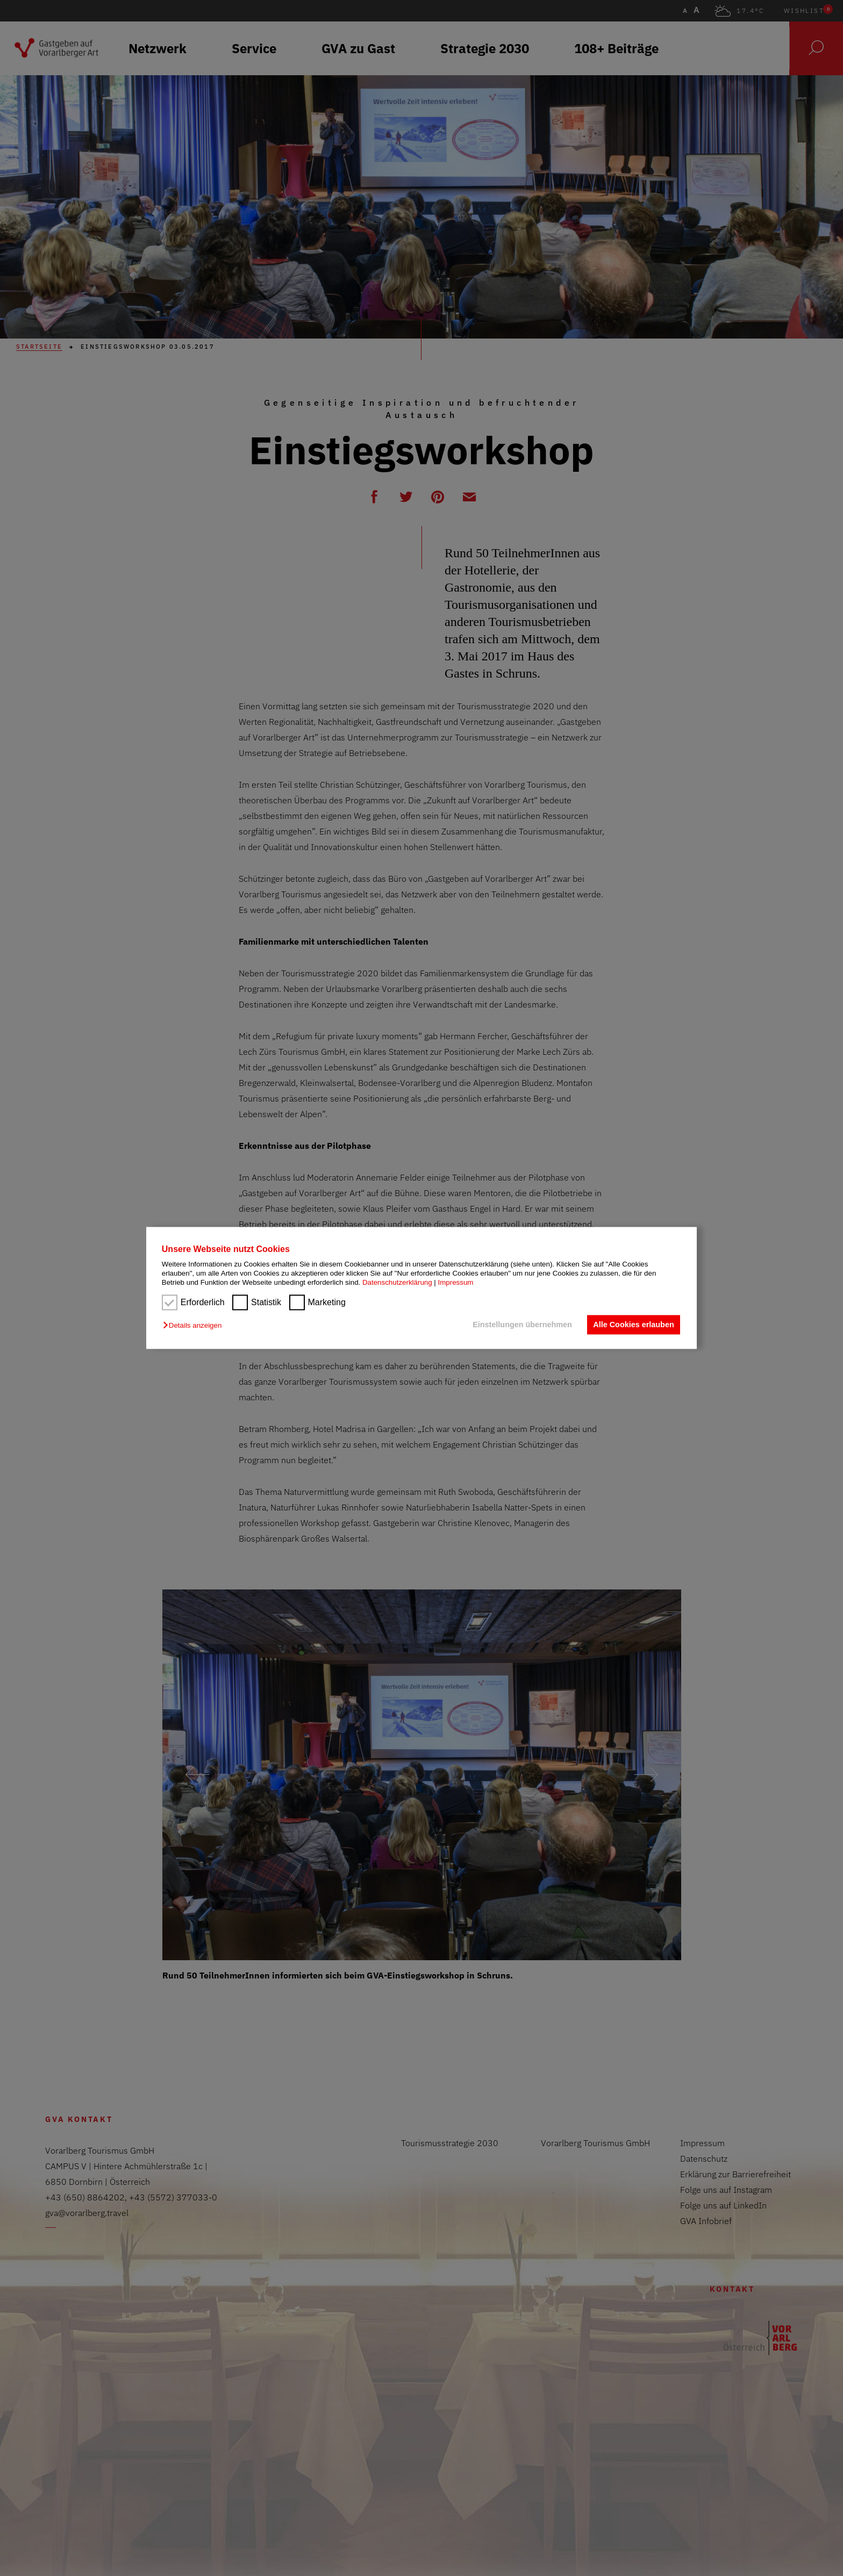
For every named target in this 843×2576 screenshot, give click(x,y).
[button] (195, 1325)
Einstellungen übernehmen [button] (522, 1324)
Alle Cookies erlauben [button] (633, 1324)
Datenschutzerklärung (397, 1283)
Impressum (456, 1283)
